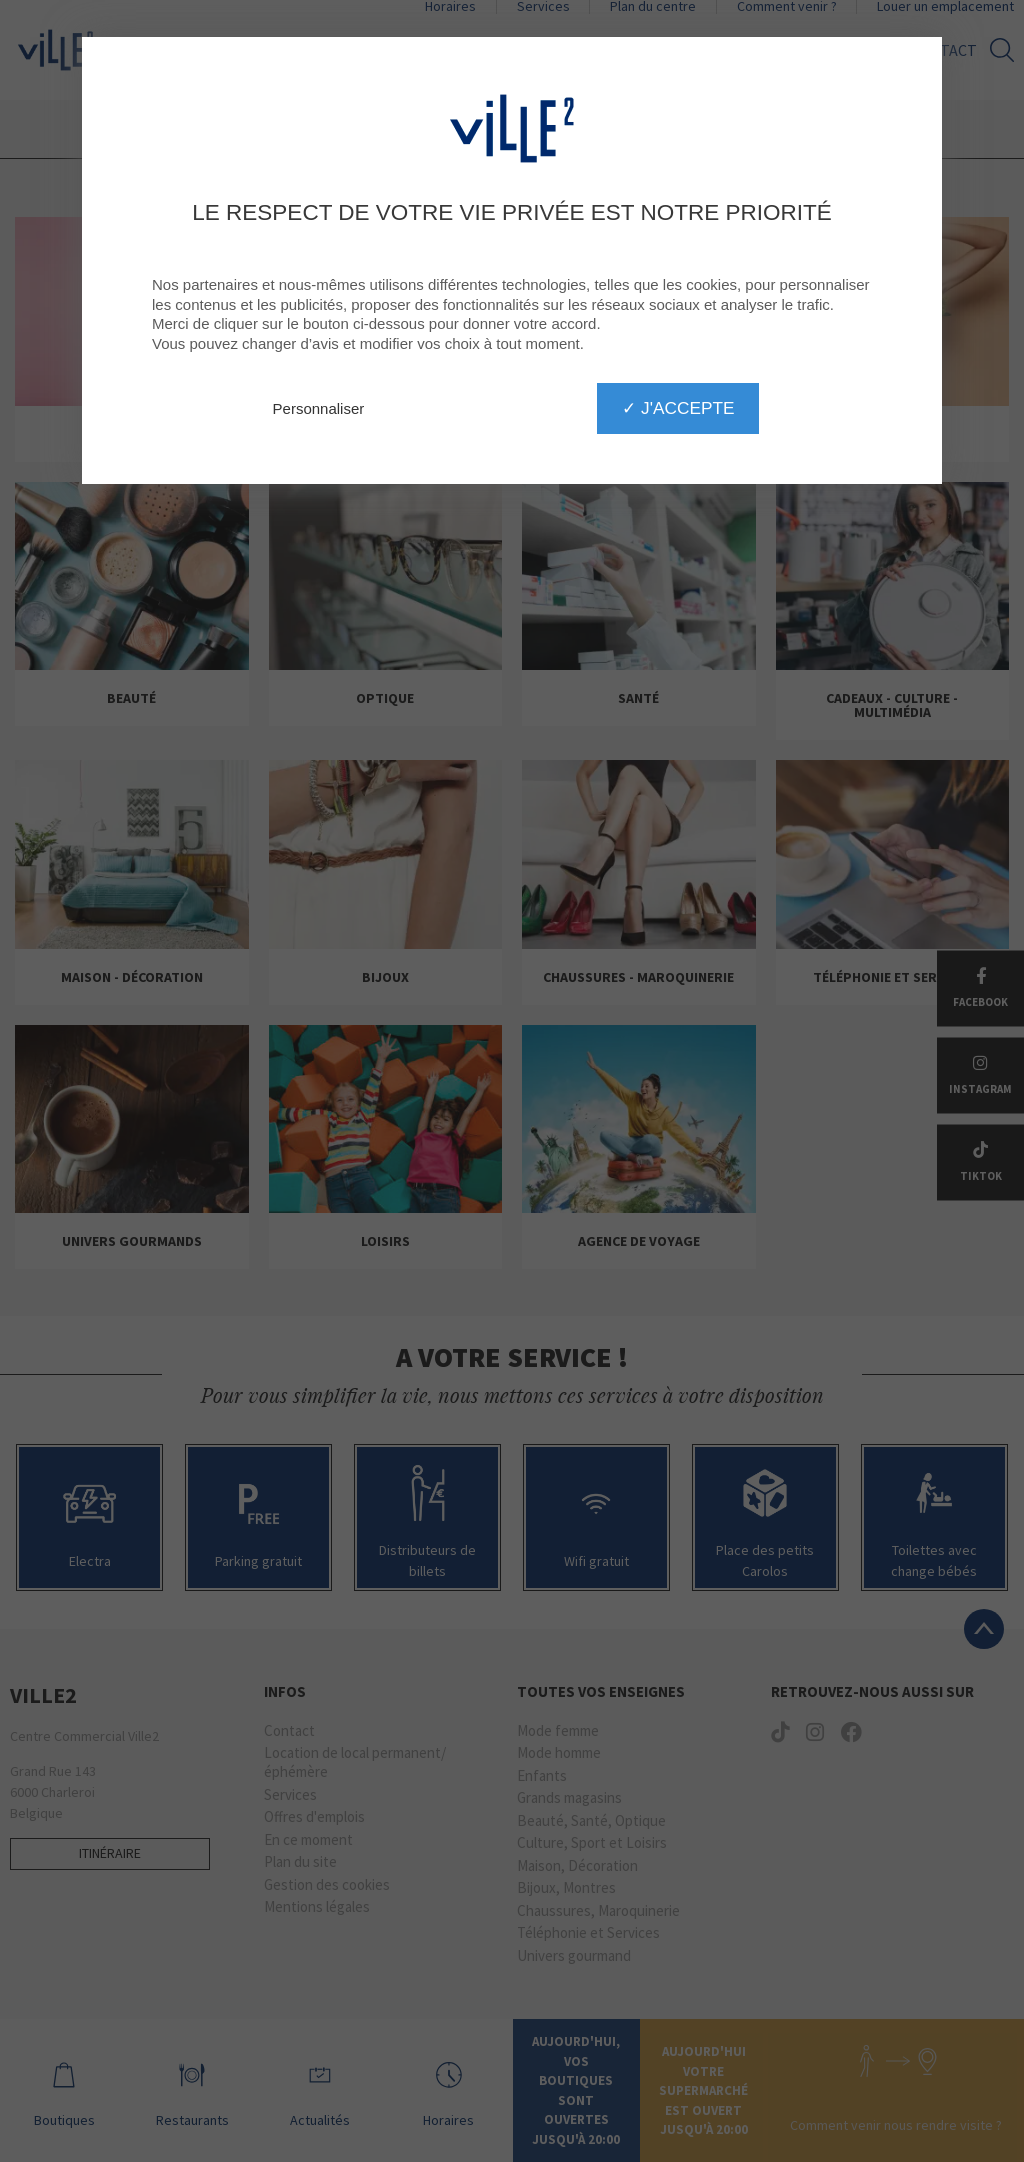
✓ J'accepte (678, 408)
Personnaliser (319, 408)
